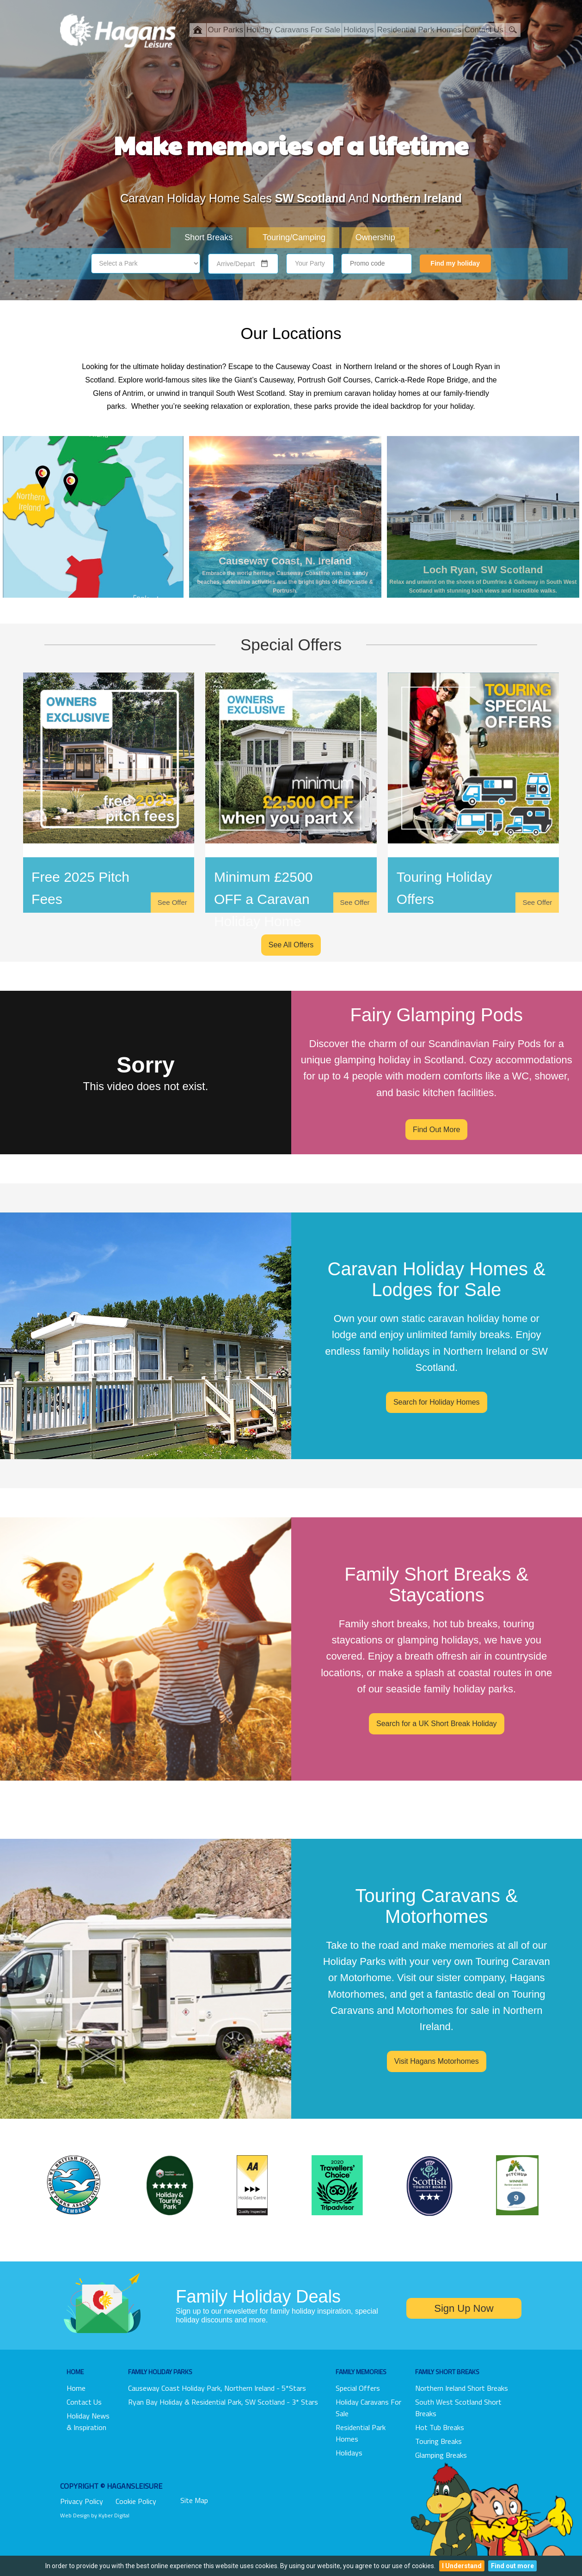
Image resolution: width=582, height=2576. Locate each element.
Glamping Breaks (441, 2455)
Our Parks (226, 29)
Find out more (512, 2566)
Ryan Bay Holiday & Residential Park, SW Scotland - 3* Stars (223, 2401)
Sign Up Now (463, 2308)
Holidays (358, 29)
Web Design (75, 2515)
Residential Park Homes (419, 29)
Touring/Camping (294, 237)
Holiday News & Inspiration (88, 2421)
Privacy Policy (81, 2501)
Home (76, 2388)
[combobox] (238, 264)
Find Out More (436, 1129)
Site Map (194, 2500)
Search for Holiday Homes (436, 1402)
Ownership (375, 237)
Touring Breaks (438, 2441)
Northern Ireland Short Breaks (461, 2388)
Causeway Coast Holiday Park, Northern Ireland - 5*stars (217, 2388)
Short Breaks (208, 237)
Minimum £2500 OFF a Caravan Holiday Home (263, 899)
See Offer (172, 902)
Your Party (310, 263)
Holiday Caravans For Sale (293, 29)
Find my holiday (455, 263)
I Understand (462, 2566)
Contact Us (484, 29)
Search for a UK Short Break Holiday (436, 1723)
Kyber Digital (113, 2515)
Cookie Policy (136, 2501)
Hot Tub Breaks (439, 2427)
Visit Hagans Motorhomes (436, 2061)
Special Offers (358, 2388)
